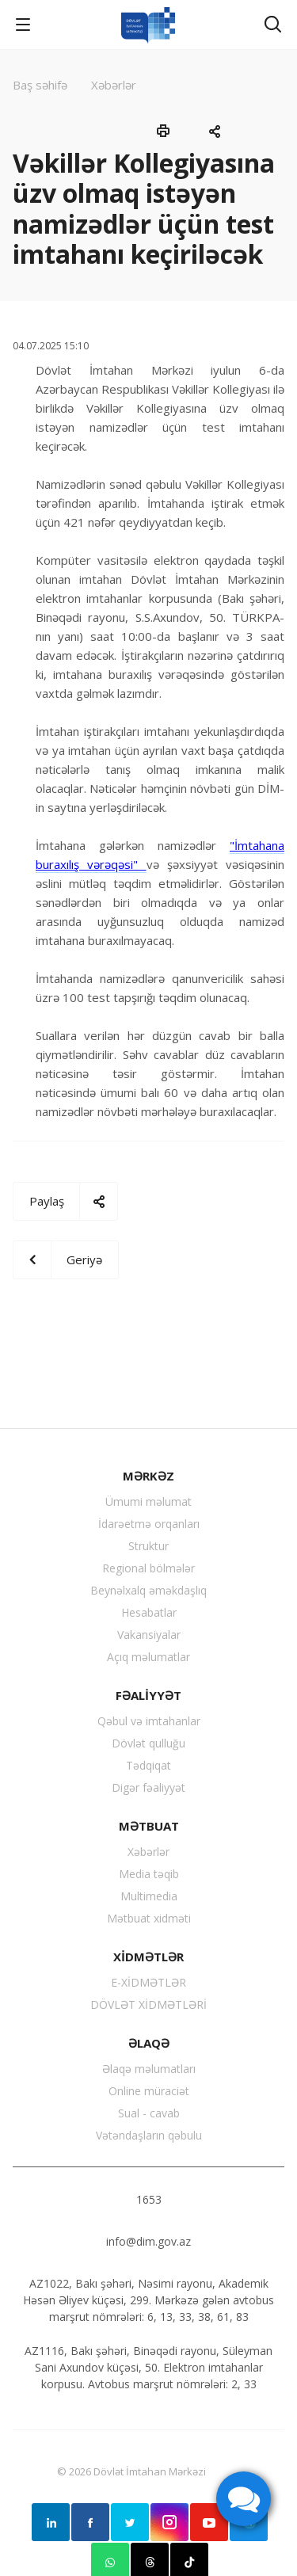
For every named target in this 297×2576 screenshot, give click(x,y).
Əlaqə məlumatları (149, 2068)
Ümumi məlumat (148, 1501)
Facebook (90, 2522)
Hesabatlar (149, 1612)
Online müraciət (149, 2090)
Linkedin (51, 2522)
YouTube (209, 2522)
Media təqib (149, 1873)
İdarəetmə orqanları (149, 1523)
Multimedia (148, 1895)
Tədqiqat (148, 1765)
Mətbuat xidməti (149, 1918)
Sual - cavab (149, 2113)
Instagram (169, 2522)
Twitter (130, 2522)
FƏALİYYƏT (148, 1695)
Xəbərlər (148, 1851)
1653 (149, 2199)
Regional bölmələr (148, 1568)
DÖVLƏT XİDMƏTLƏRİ (148, 2004)
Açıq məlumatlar (148, 1656)
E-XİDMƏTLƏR (148, 1982)
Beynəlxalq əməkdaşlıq (148, 1590)
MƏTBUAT (149, 1826)
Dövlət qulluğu (148, 1743)
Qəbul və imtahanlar (148, 1720)
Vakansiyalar (149, 1634)
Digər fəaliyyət (148, 1787)
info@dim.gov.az (148, 2241)
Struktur (148, 1545)
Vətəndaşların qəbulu (149, 2135)
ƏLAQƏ (148, 2043)
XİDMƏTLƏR (148, 1956)
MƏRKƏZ (148, 1476)
